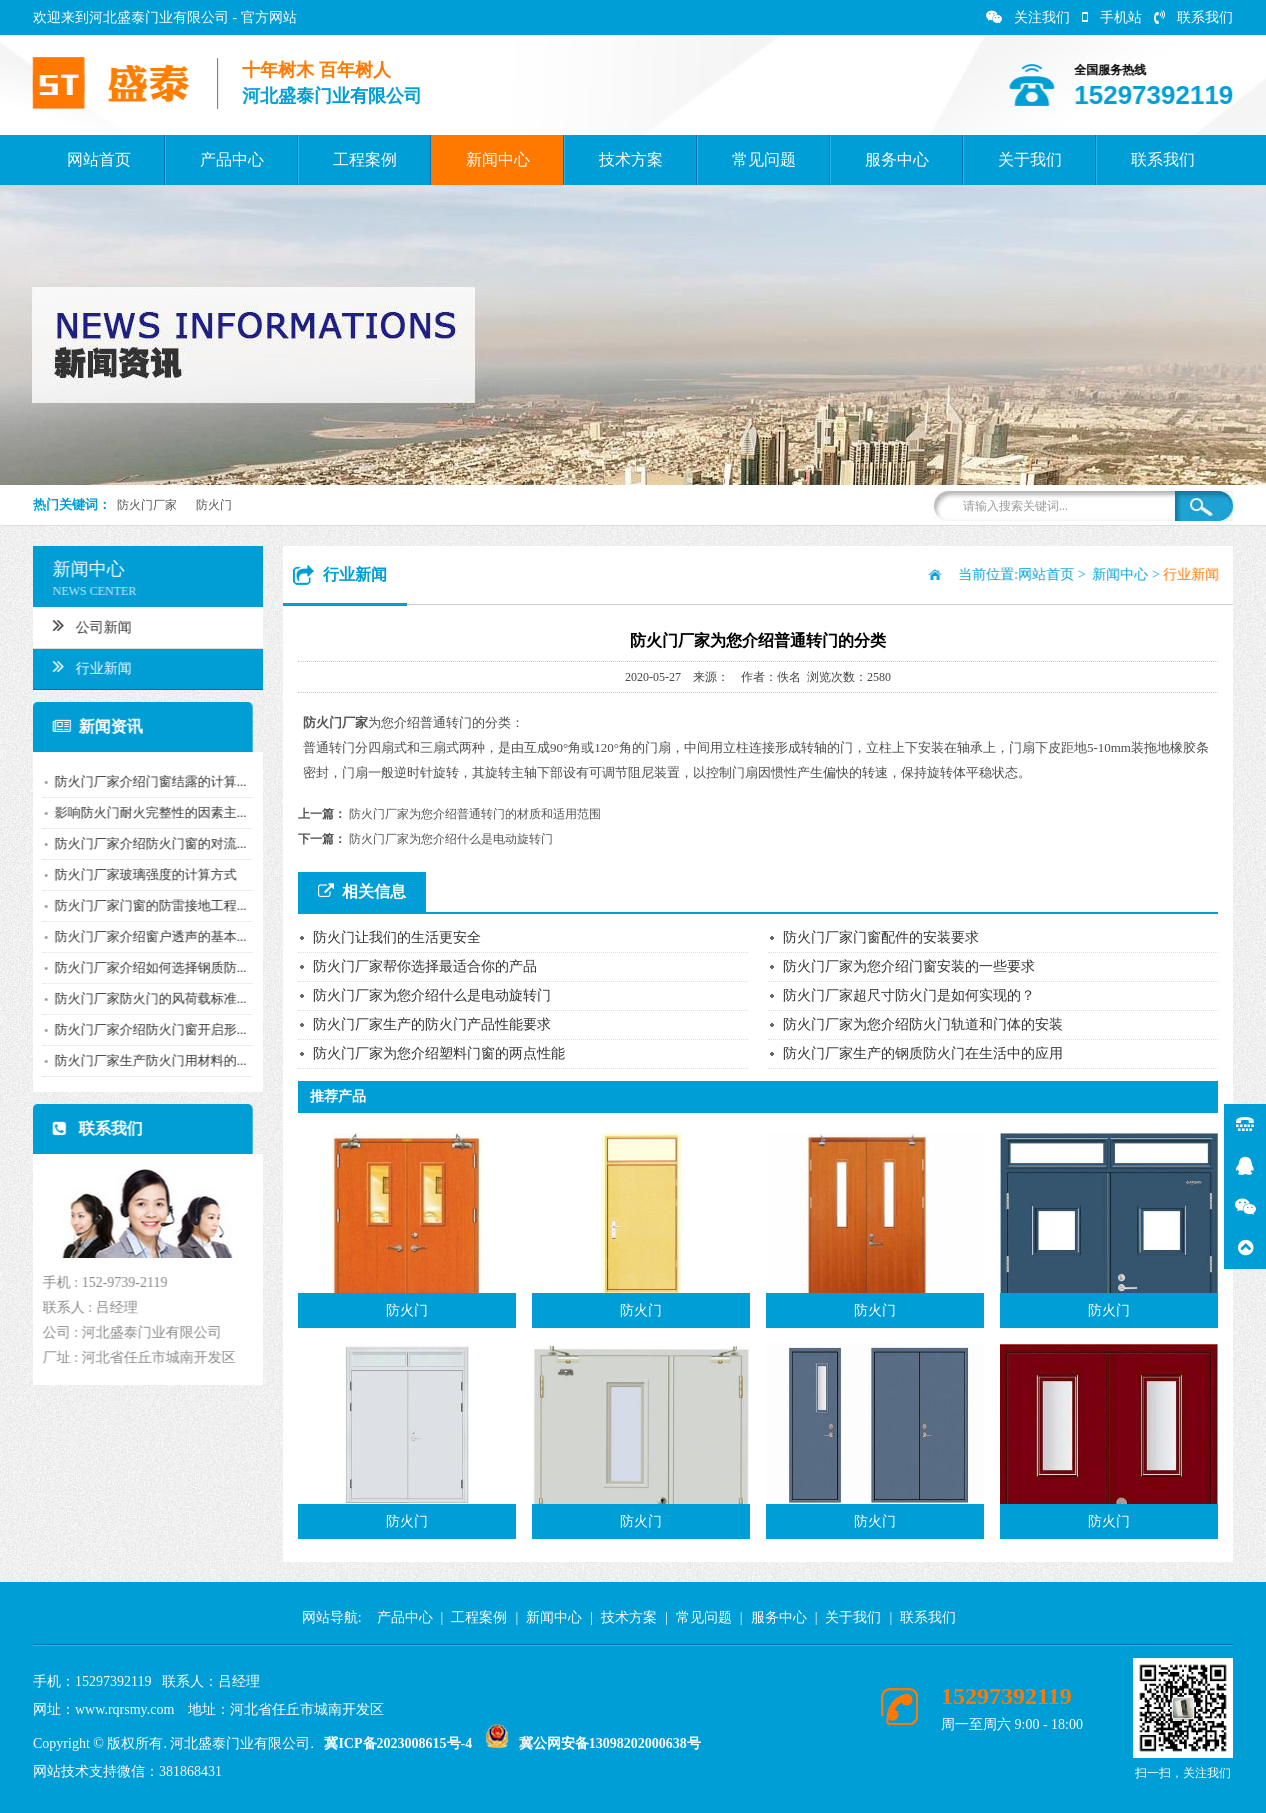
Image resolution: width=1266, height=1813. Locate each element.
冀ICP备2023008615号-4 (398, 1743)
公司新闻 (84, 625)
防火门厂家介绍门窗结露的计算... (143, 781)
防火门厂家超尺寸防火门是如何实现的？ (909, 995)
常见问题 (764, 159)
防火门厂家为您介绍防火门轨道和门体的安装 (923, 1024)
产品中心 (232, 159)
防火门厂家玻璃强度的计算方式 (138, 874)
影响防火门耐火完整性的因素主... (143, 812)
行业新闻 (84, 666)
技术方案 (631, 159)
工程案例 (365, 159)
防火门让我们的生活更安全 (397, 937)
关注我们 (1028, 17)
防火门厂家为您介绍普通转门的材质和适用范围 (475, 814)
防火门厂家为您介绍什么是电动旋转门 (451, 839)
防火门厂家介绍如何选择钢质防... (143, 967)
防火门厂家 (147, 505)
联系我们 (1193, 17)
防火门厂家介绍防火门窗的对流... (143, 843)
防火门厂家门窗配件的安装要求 (881, 937)
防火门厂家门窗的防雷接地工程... (143, 905)
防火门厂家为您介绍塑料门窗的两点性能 (439, 1053)
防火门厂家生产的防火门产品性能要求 (432, 1024)
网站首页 (99, 159)
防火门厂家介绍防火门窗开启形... (143, 1029)
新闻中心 (498, 159)
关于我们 (1030, 159)
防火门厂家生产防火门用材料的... (143, 1060)
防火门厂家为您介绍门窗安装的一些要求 (909, 966)
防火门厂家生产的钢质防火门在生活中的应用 (923, 1053)
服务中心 (897, 159)
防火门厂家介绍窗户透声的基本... (143, 936)
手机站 (1112, 17)
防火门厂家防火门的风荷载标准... (143, 998)
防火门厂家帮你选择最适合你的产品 (425, 966)
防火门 (214, 505)
